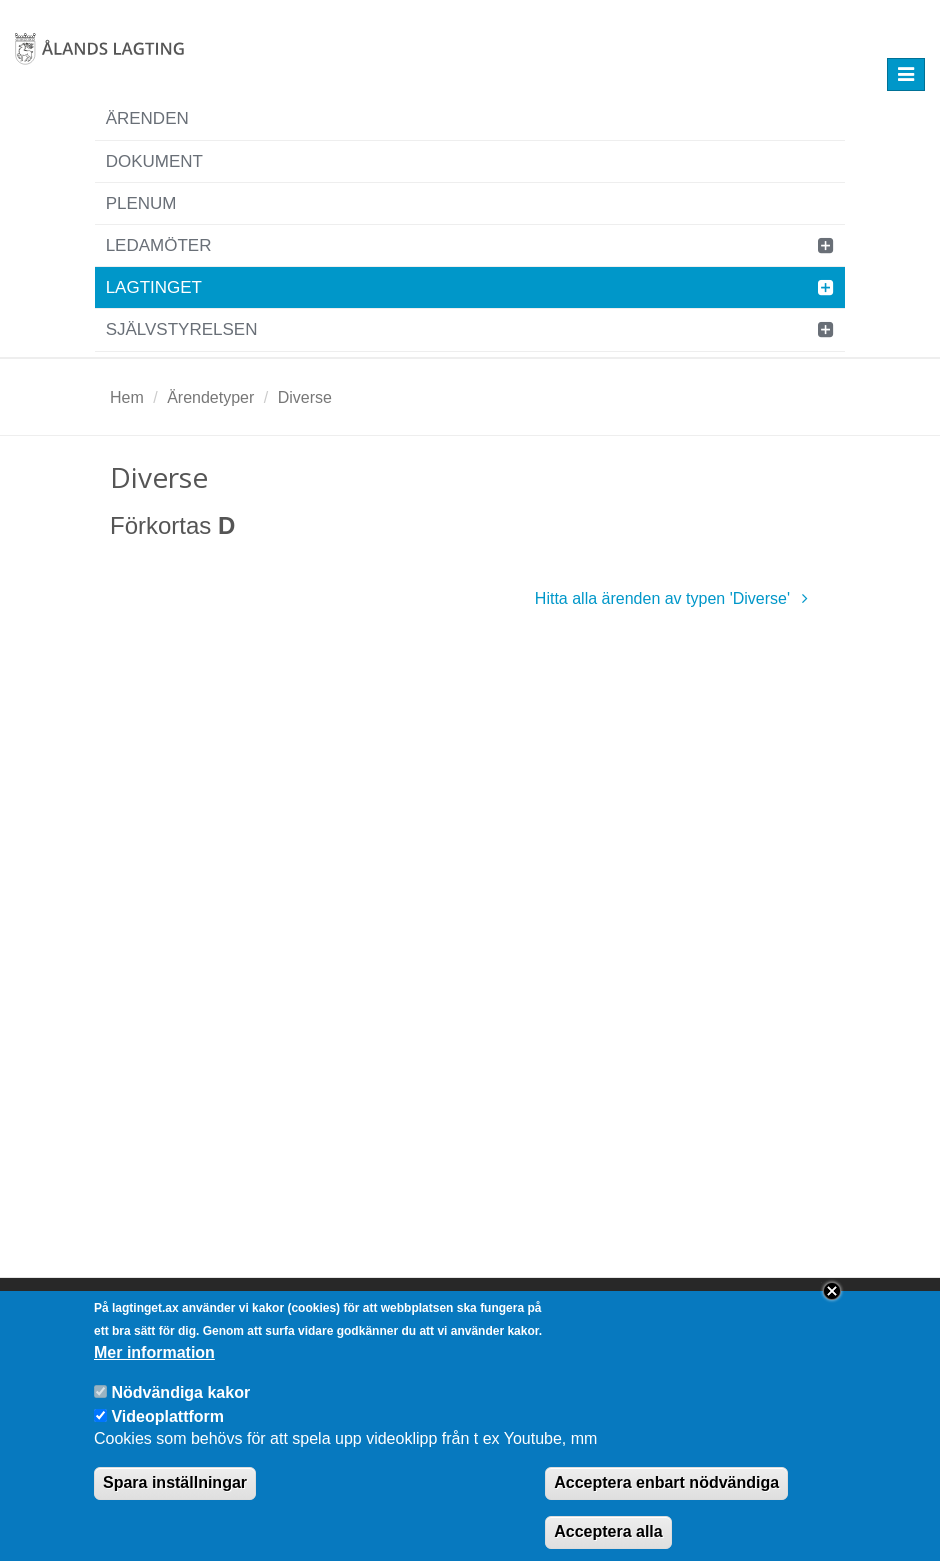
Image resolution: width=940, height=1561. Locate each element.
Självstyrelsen (182, 329)
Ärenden (147, 118)
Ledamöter (159, 245)
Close (832, 1310)
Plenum (141, 203)
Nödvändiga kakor (180, 1411)
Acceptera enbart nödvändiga (666, 1501)
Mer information (154, 1371)
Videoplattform (167, 1434)
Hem (127, 397)
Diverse (305, 397)
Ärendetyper (210, 397)
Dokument (154, 161)
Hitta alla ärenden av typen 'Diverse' (675, 598)
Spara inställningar (175, 1501)
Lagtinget (154, 287)
